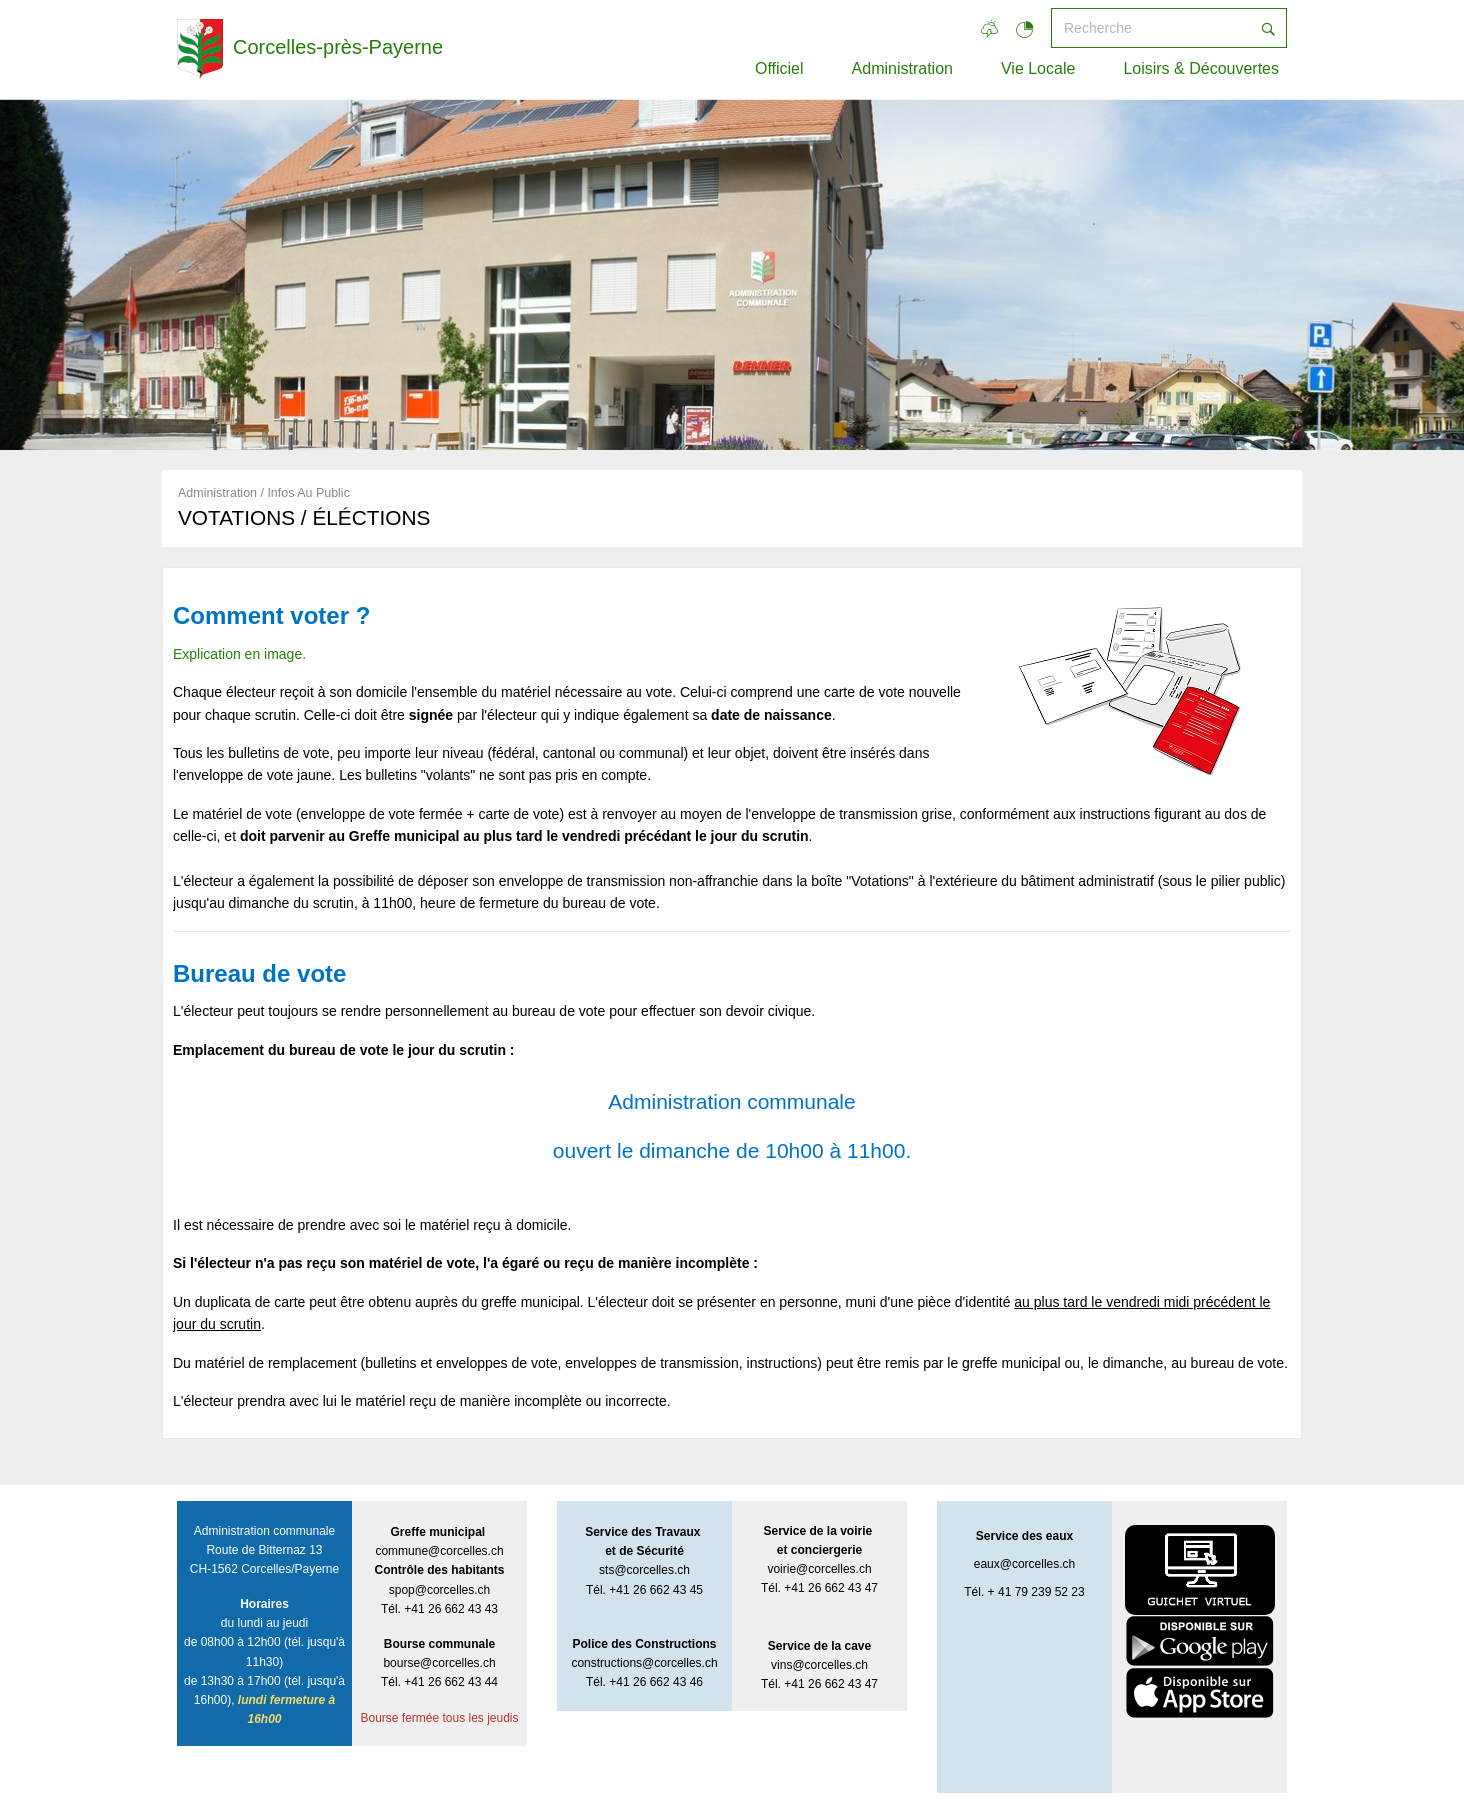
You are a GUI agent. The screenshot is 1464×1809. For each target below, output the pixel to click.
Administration (902, 68)
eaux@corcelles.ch (1025, 1564)
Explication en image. (239, 654)
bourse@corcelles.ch (439, 1663)
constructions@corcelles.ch (644, 1663)
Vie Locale (1038, 68)
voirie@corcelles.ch (819, 1569)
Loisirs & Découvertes (1201, 68)
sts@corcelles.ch (644, 1570)
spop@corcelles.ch (440, 1590)
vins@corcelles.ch (819, 1665)
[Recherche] (1151, 28)
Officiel (779, 68)
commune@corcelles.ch (439, 1551)
